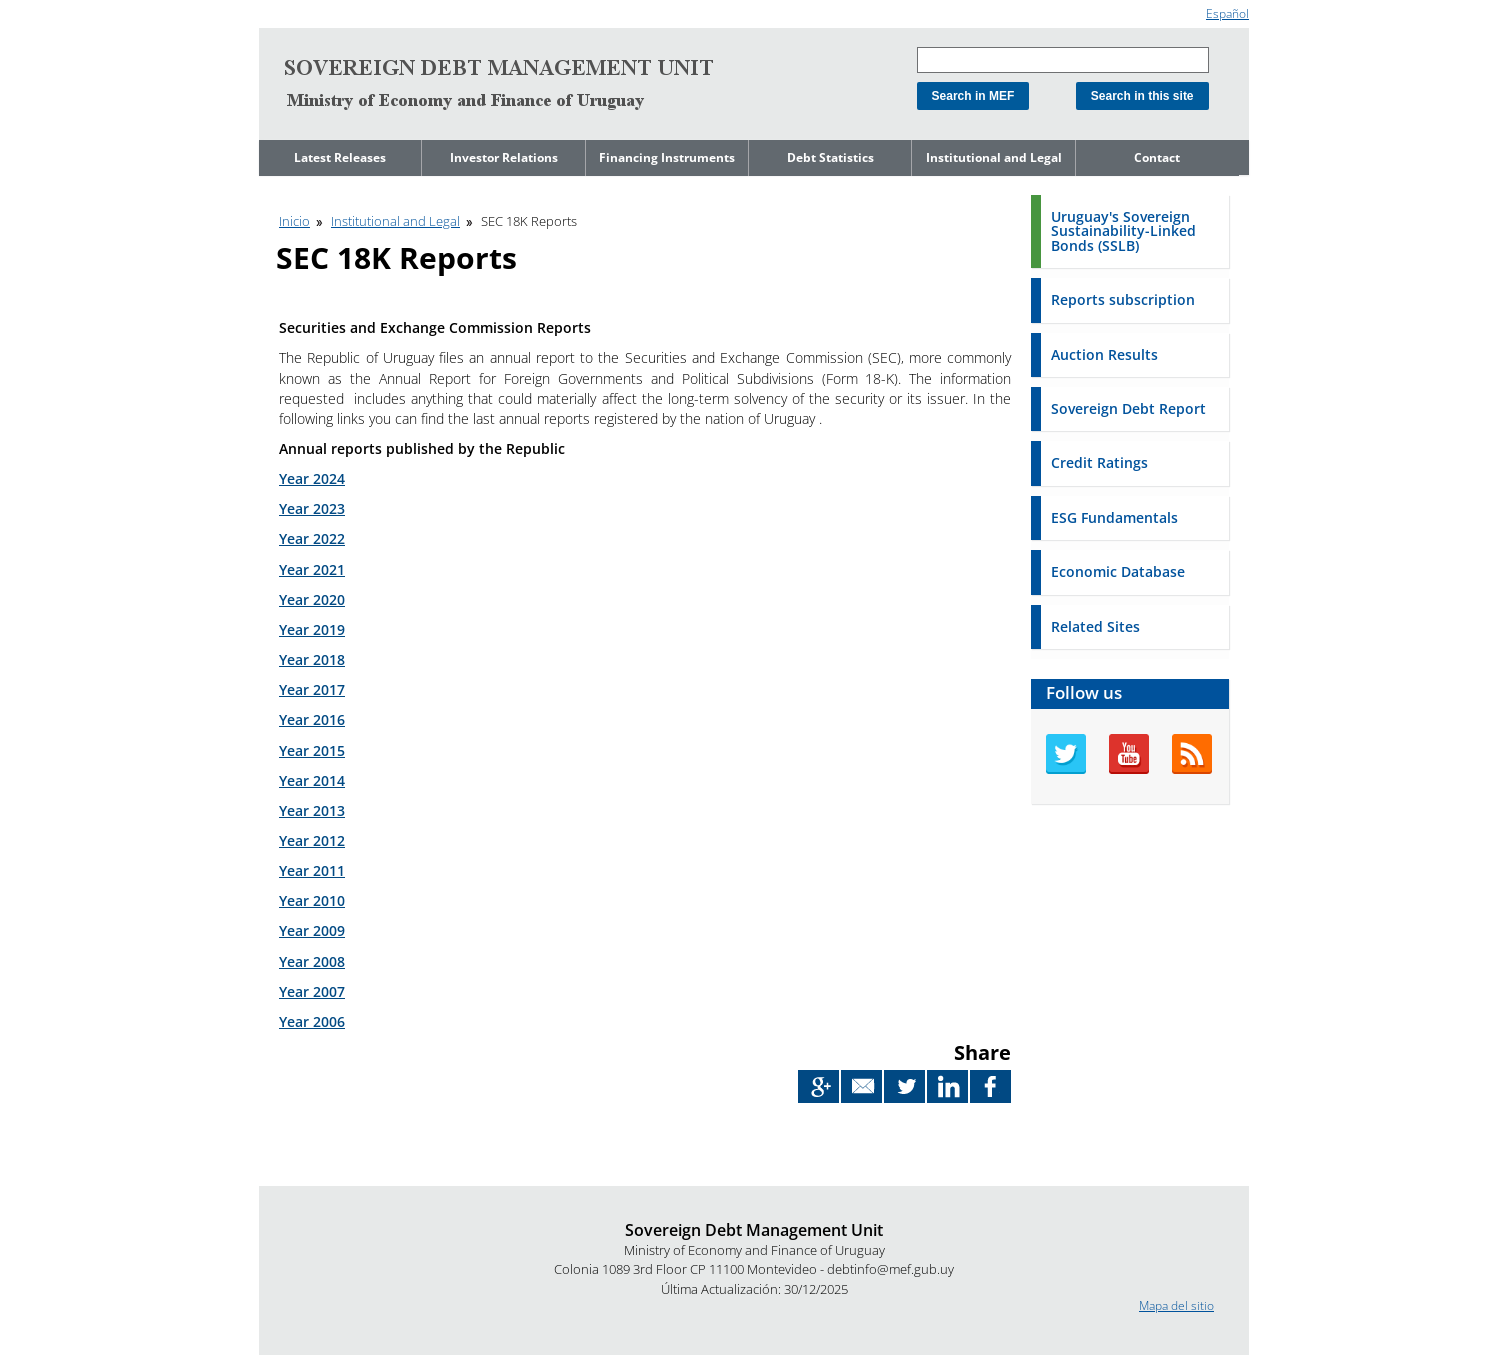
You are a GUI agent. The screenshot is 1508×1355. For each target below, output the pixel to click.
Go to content (296, 8)
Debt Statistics (830, 157)
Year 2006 (312, 1021)
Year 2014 (312, 780)
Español (1227, 13)
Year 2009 (312, 930)
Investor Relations (504, 157)
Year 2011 (312, 870)
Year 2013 (312, 810)
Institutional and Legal (994, 157)
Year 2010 (312, 900)
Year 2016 (312, 719)
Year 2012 (312, 840)
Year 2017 (312, 689)
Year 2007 (312, 991)
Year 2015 (312, 750)
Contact (1157, 157)
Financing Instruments (667, 157)
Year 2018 (312, 659)
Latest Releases (340, 157)
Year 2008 (312, 961)
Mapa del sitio (1176, 1305)
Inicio (294, 221)
